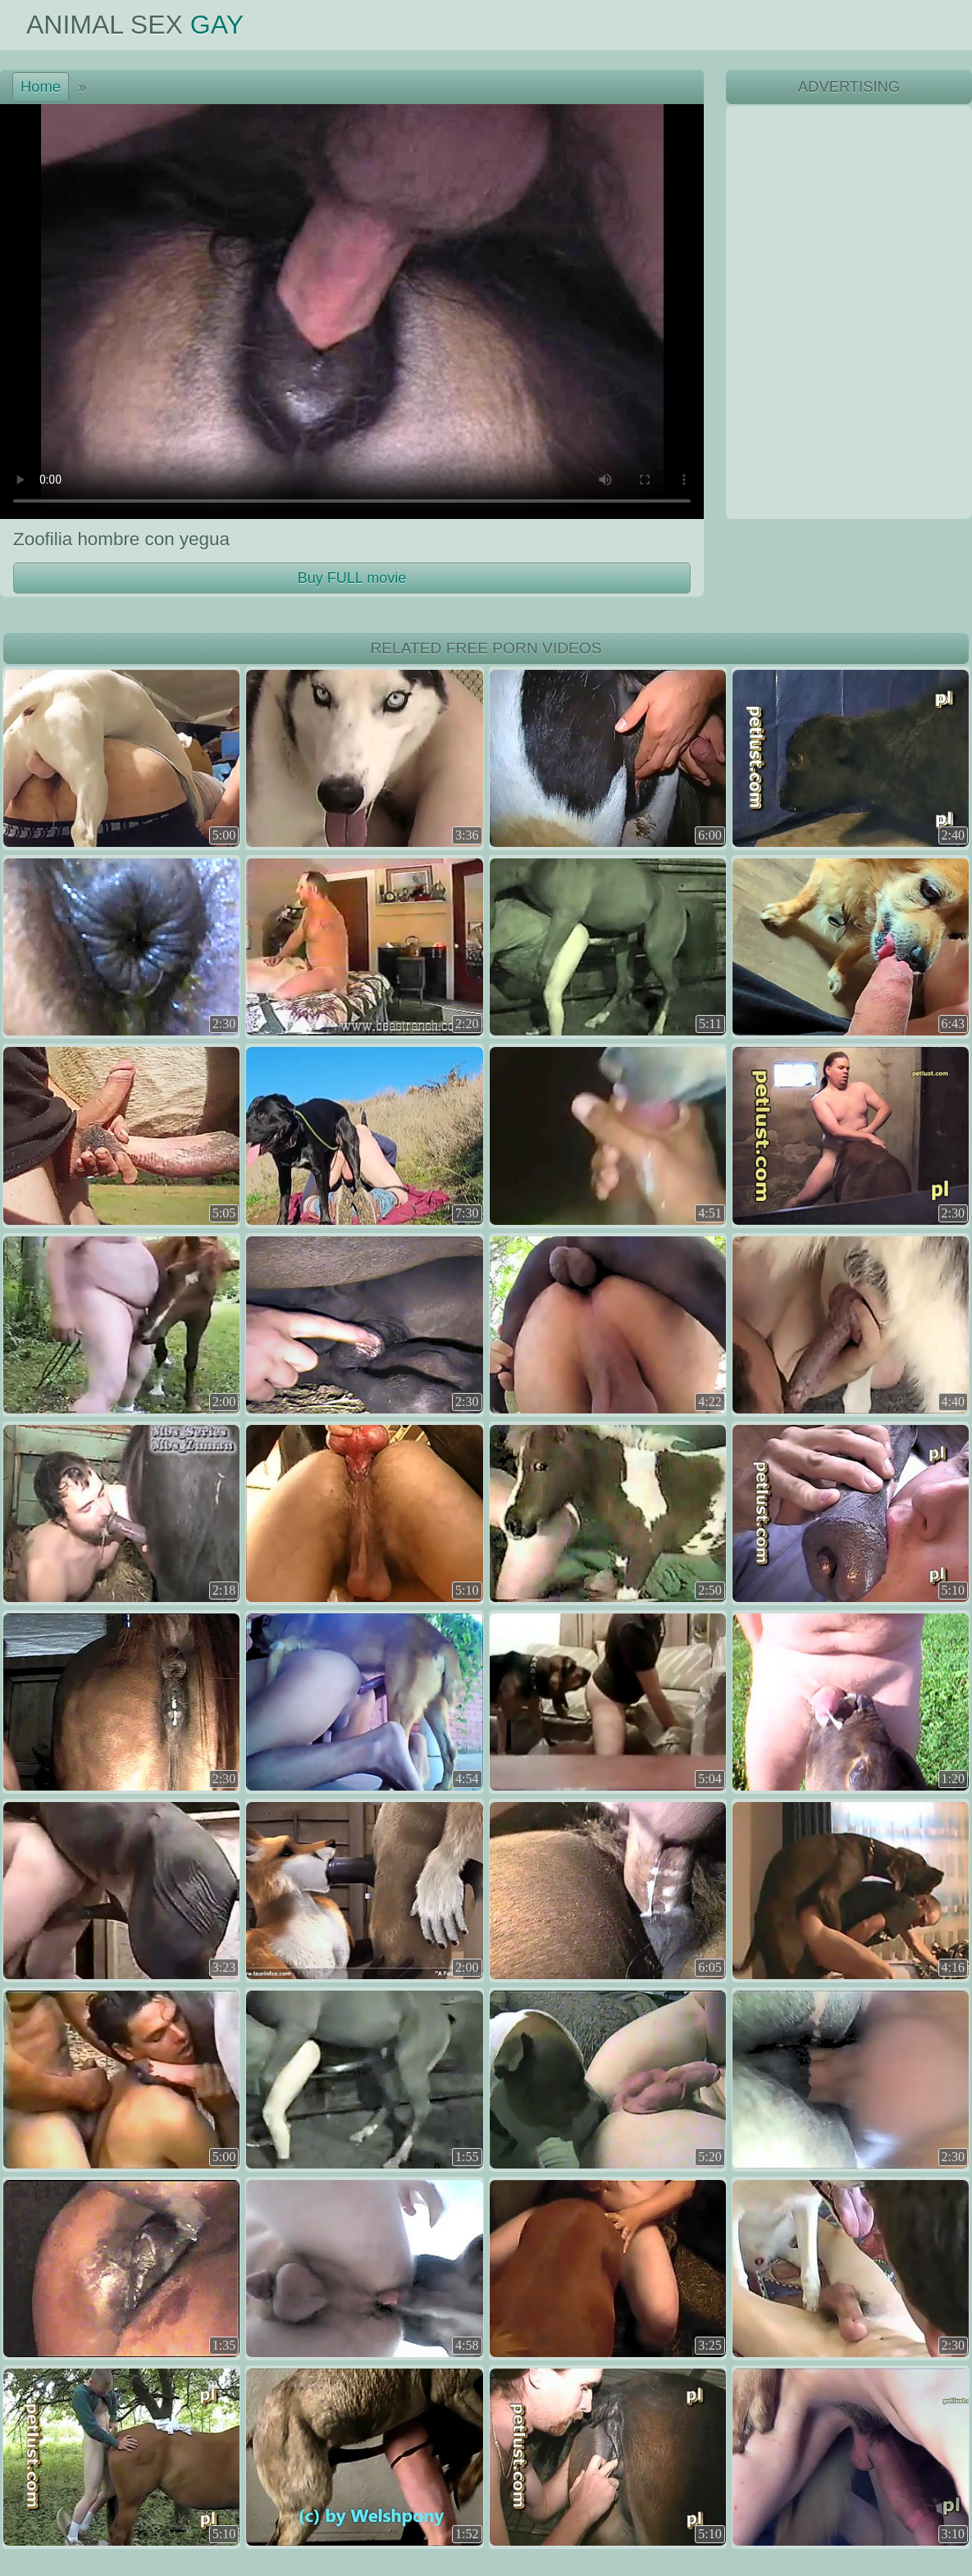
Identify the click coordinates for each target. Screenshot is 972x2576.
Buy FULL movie (352, 578)
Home (41, 86)
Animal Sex (135, 24)
